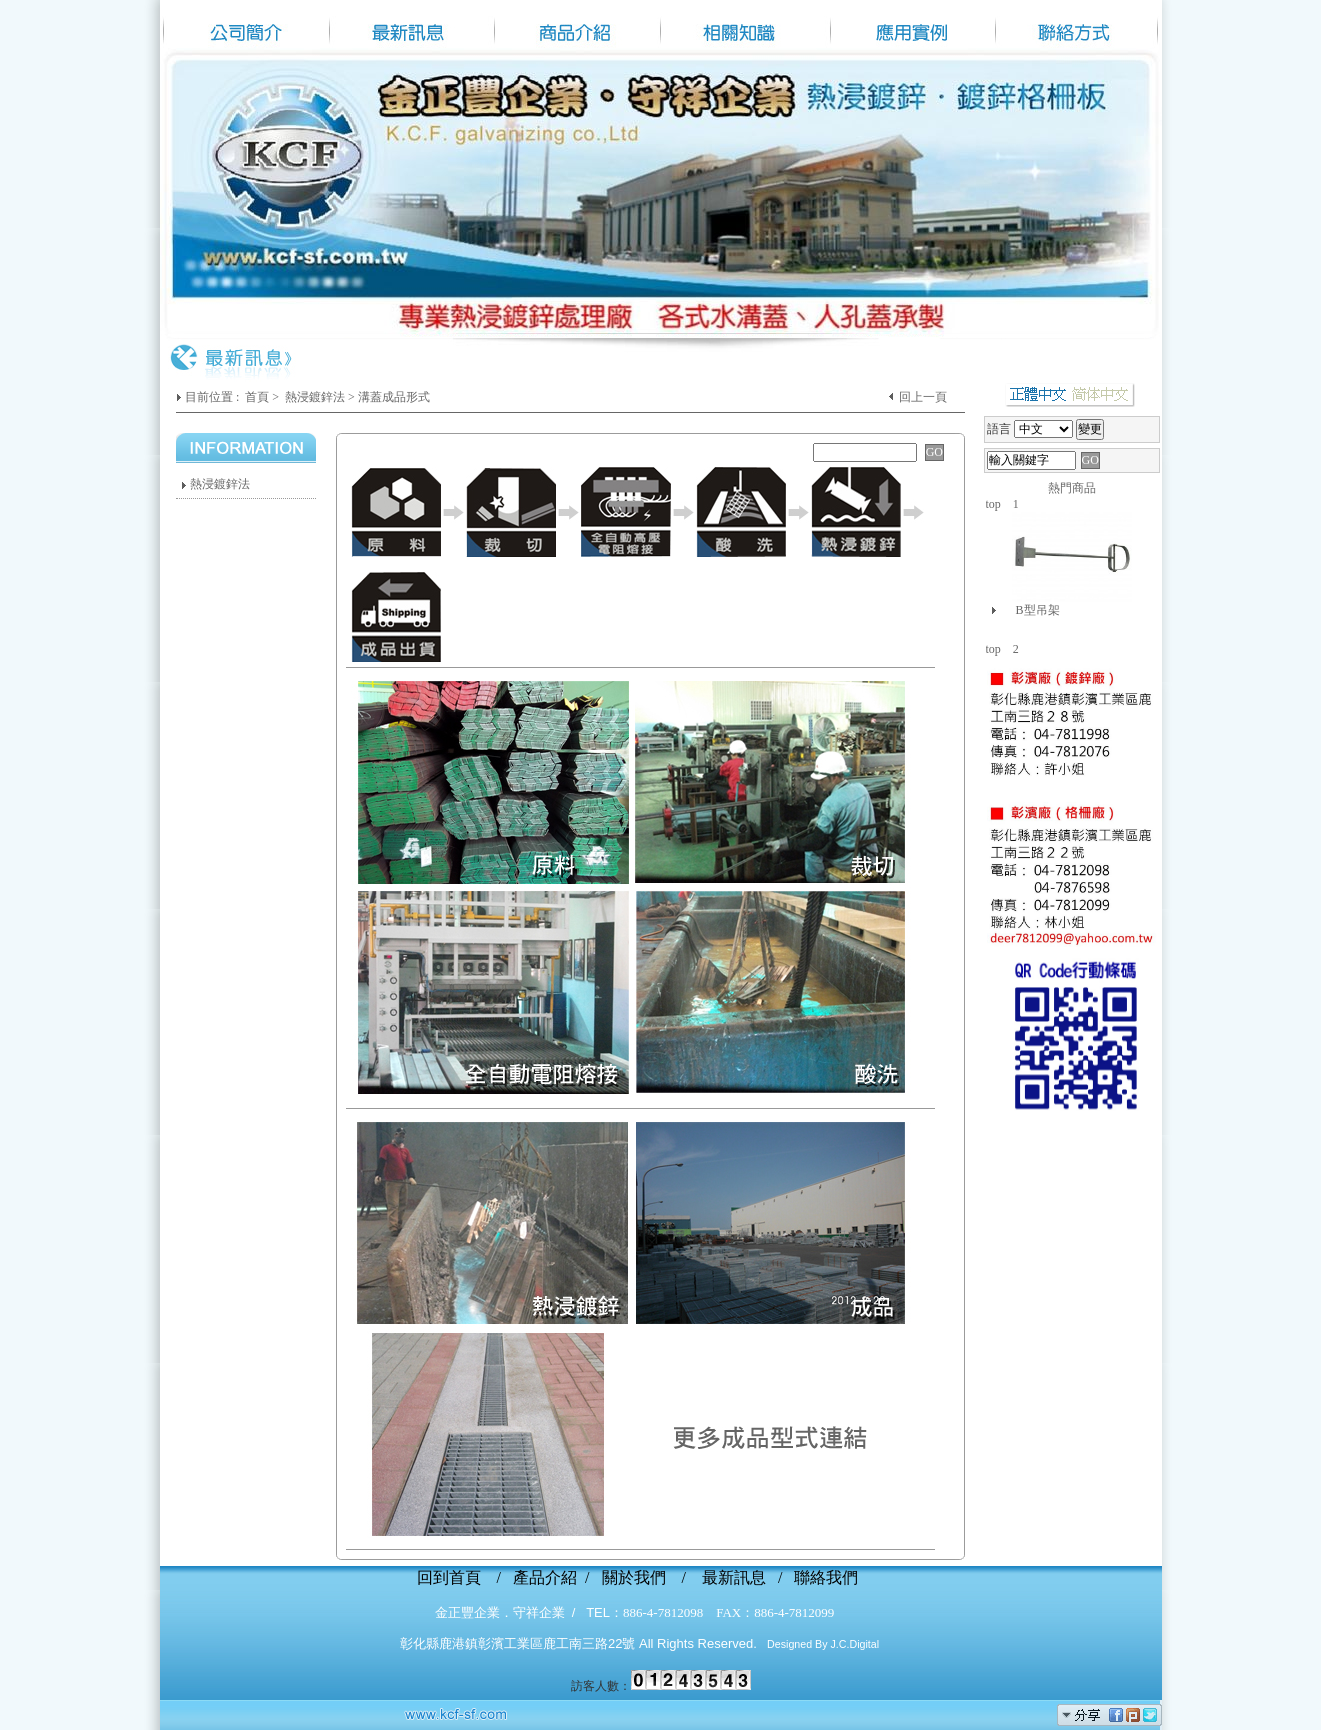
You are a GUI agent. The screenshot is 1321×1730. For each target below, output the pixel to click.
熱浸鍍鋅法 (315, 397)
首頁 (257, 397)
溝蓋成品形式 (394, 397)
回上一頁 (923, 397)
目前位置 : (213, 397)
